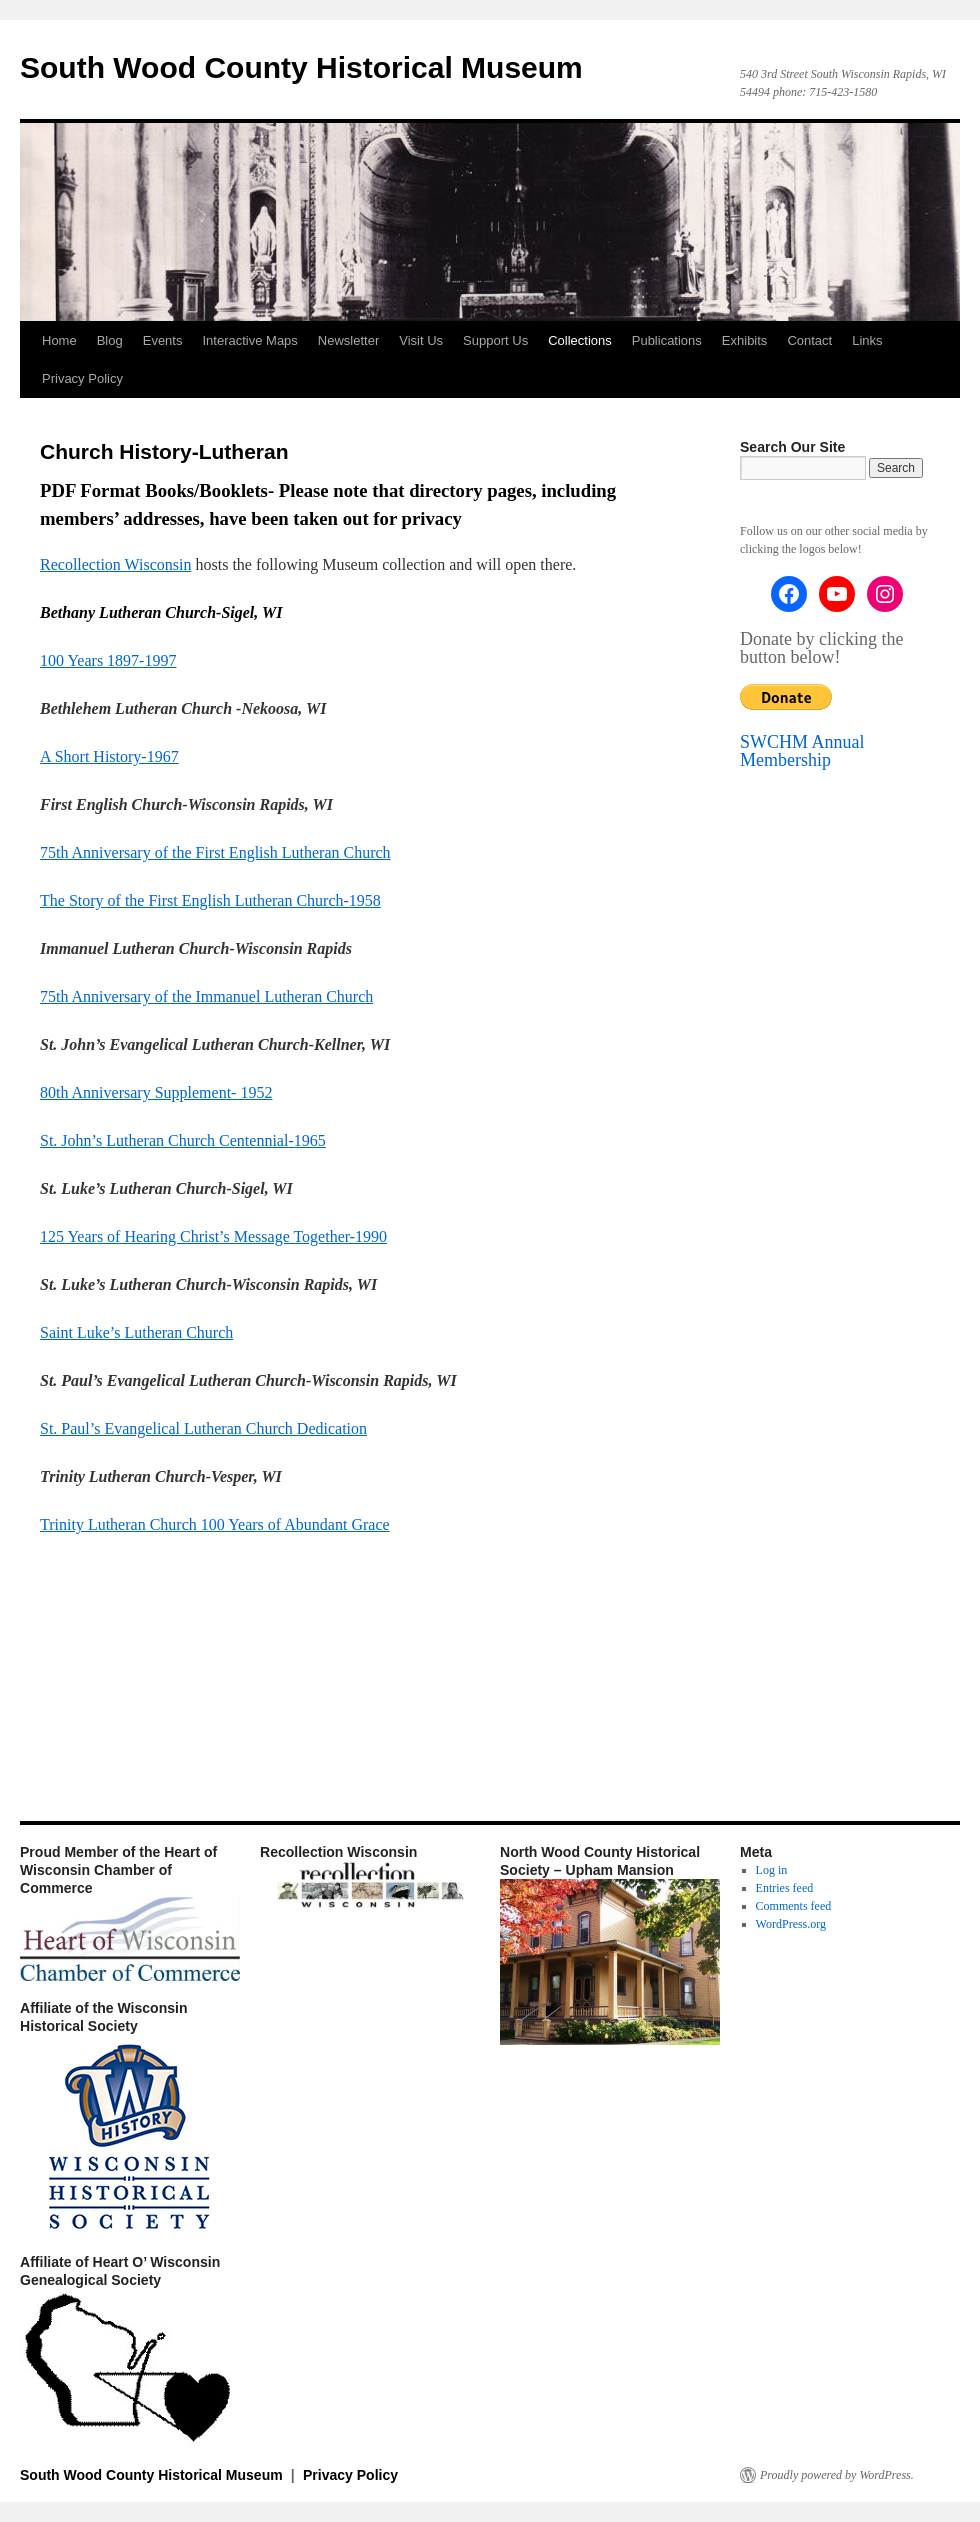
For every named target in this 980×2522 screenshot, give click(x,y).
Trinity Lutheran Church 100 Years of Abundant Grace (215, 1524)
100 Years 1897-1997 (108, 660)
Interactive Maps (249, 340)
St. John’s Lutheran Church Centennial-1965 (183, 1140)
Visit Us (421, 340)
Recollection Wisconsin (115, 564)
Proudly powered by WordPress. (837, 2475)
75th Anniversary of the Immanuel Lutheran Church (206, 996)
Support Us (495, 340)
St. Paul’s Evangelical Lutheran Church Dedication (203, 1428)
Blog (110, 340)
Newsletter (348, 340)
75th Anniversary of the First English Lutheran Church (215, 852)
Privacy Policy (82, 378)
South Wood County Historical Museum (301, 67)
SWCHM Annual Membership (802, 751)
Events (163, 340)
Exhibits (745, 340)
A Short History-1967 (109, 756)
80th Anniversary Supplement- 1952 (156, 1092)
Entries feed (785, 1888)
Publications (667, 340)
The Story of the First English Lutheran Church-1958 (210, 900)
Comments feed (794, 1906)
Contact (809, 340)
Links (867, 340)
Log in (772, 1870)
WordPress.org (791, 1924)
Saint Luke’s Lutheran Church (136, 1332)
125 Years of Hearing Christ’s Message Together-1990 (213, 1236)
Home (59, 340)
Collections (580, 340)
